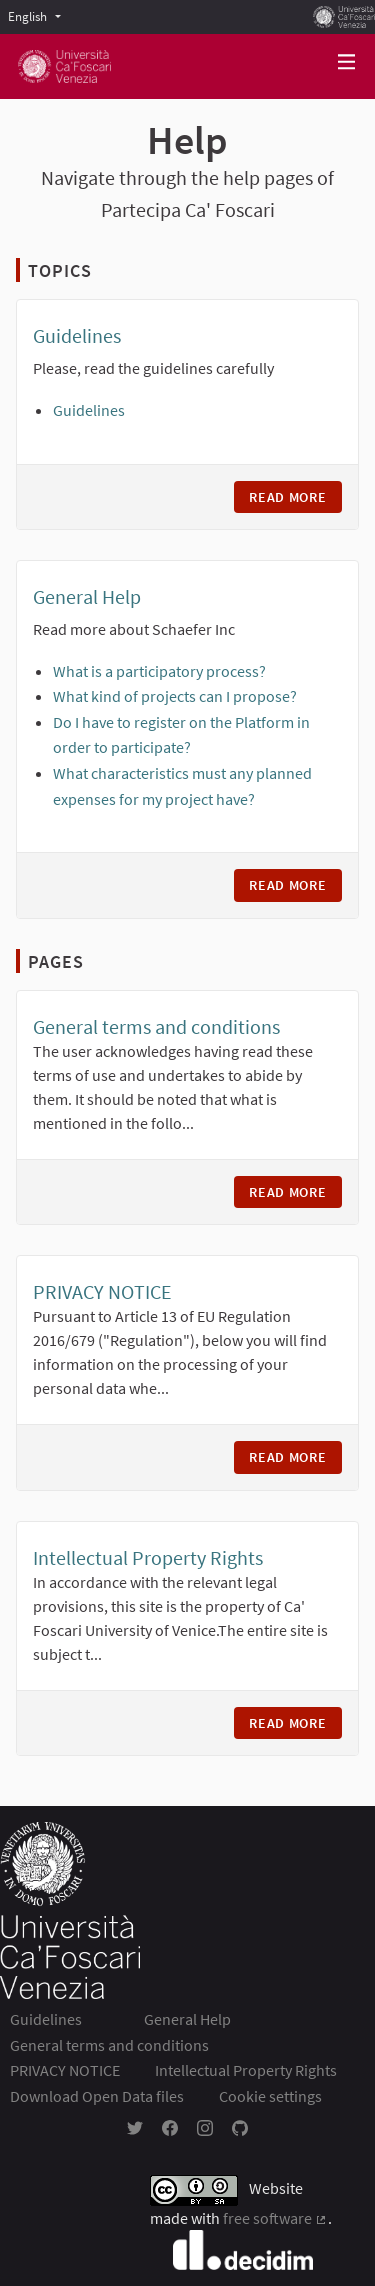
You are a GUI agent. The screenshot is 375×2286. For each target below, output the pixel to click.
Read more (295, 497)
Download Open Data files (97, 2096)
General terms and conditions (156, 1026)
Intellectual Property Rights (148, 1557)
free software (275, 2218)
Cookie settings (270, 2096)
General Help (87, 596)
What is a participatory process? (159, 671)
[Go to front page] (64, 66)
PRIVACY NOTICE (102, 1291)
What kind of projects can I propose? (175, 696)
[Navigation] (347, 62)
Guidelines (77, 335)
